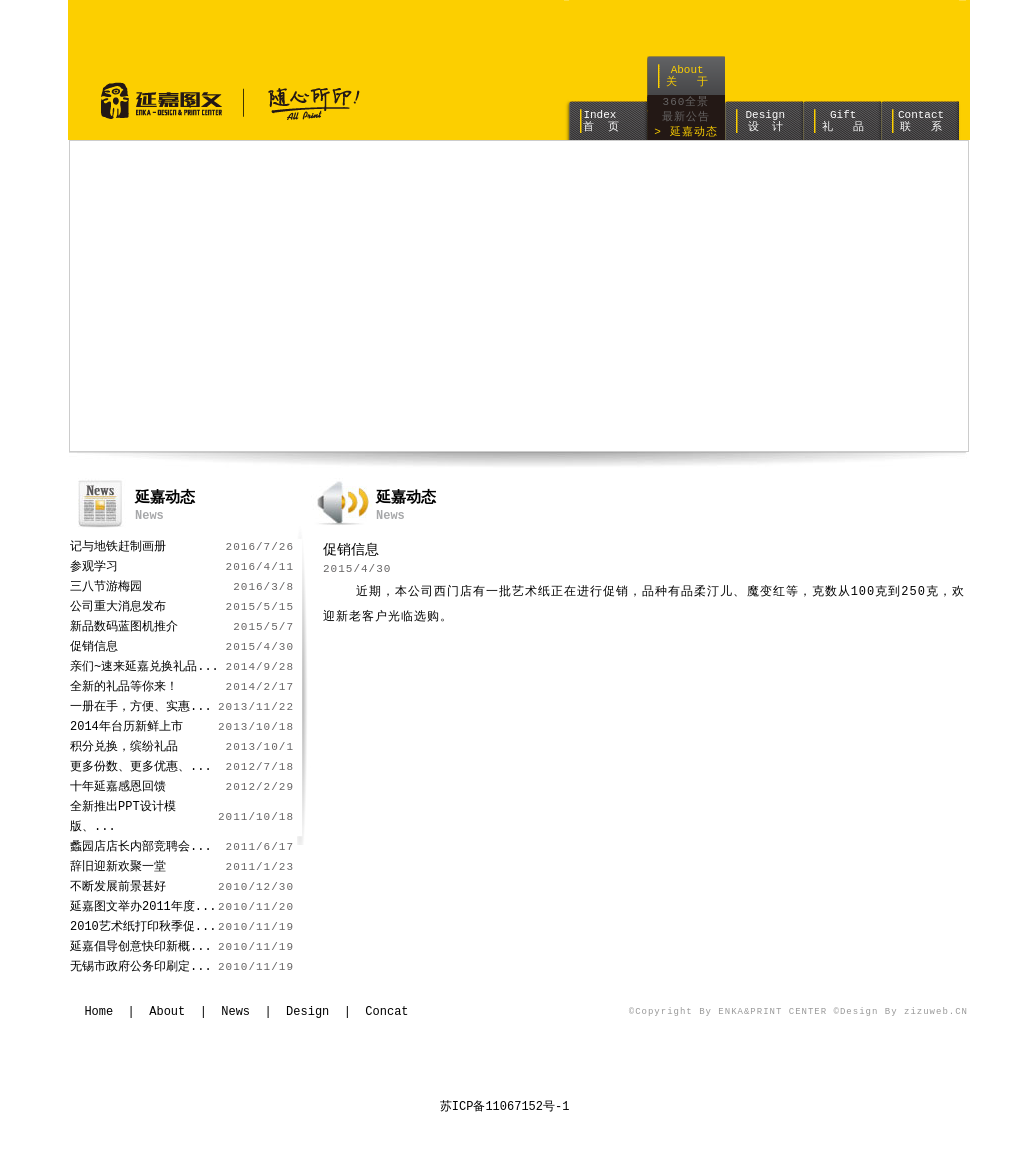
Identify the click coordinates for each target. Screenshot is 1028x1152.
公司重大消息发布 (118, 606)
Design (307, 1011)
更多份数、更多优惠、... (141, 766)
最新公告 (686, 117)
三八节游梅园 (106, 586)
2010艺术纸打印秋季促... (143, 926)
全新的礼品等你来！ (124, 686)
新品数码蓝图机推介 (124, 626)
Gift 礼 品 (843, 120)
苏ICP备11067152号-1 (505, 1106)
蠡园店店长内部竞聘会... (141, 846)
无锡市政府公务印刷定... (141, 966)
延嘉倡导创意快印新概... (141, 946)
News (235, 1011)
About (167, 1011)
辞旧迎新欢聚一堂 (118, 866)
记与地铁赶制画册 (118, 546)
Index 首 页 (600, 120)
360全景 (686, 102)
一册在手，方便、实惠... (141, 706)
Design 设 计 (765, 120)
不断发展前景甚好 (118, 886)
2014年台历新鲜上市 (126, 726)
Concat (386, 1011)
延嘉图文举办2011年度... (143, 906)
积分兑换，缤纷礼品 (124, 746)
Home (98, 1011)
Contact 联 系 (921, 120)
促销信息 (94, 646)
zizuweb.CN (936, 1012)
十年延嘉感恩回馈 (118, 786)
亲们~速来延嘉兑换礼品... (144, 666)
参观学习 (94, 566)
